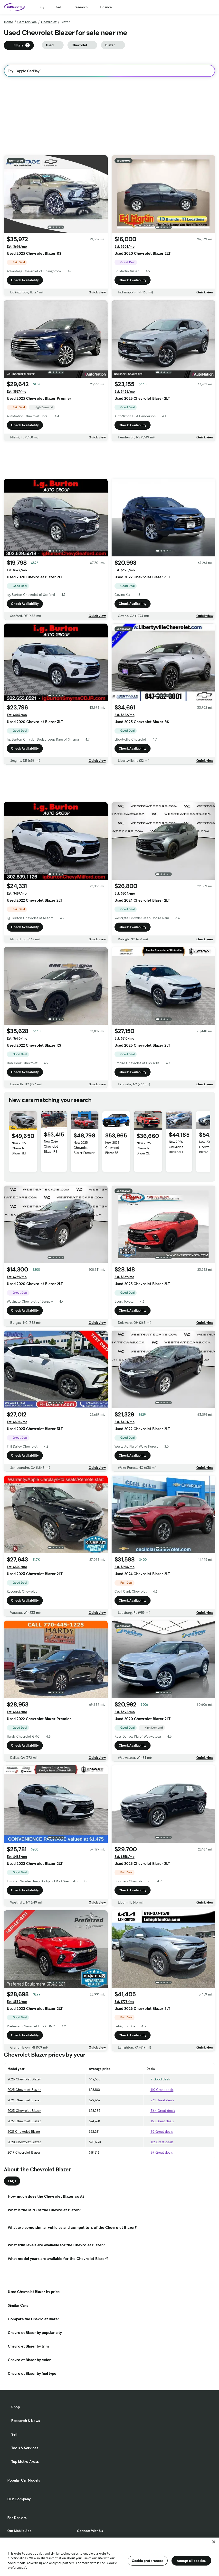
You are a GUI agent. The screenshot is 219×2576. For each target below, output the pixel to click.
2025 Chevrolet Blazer (24, 2089)
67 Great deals (159, 2152)
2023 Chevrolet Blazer (24, 2110)
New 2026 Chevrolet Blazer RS (51, 1146)
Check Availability (25, 280)
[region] (109, 2556)
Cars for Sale (27, 22)
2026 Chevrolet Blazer (24, 2079)
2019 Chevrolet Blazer (24, 2152)
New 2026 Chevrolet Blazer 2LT (144, 1148)
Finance (106, 7)
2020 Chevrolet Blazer (24, 2142)
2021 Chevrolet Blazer (24, 2131)
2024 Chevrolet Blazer (24, 2100)
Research (81, 7)
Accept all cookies (191, 2560)
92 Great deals (159, 2131)
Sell (58, 7)
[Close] (213, 2542)
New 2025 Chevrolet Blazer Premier (84, 1147)
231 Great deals (160, 2100)
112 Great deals (159, 2142)
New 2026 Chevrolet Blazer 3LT (19, 1148)
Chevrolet (49, 22)
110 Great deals (159, 2089)
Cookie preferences (147, 2560)
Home (8, 22)
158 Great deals (160, 2121)
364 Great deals (160, 2110)
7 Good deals (158, 2079)
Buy (41, 7)
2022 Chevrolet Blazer (24, 2121)
